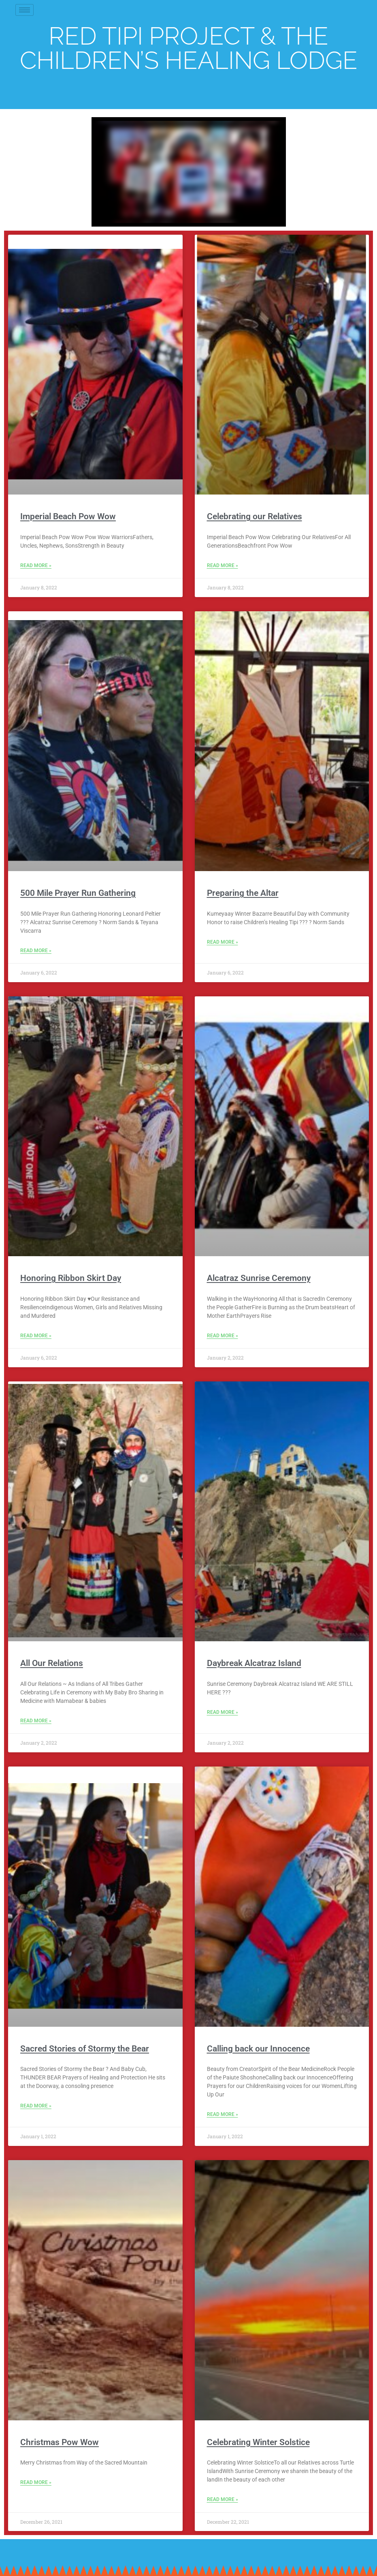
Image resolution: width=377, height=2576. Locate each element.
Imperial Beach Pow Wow (68, 516)
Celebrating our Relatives (254, 516)
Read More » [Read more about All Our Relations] (35, 1721)
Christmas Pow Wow (59, 2442)
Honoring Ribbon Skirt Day (70, 1278)
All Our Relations (51, 1663)
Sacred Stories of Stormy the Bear (84, 2049)
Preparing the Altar (243, 893)
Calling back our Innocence (258, 2049)
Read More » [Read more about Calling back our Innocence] (222, 2114)
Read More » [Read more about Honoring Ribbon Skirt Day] (35, 1335)
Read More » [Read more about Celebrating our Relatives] (222, 565)
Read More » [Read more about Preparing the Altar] (222, 942)
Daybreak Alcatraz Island (254, 1663)
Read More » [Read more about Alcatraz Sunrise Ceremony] (222, 1335)
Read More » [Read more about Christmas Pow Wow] (35, 2482)
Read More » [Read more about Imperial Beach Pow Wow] (35, 565)
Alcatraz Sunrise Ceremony (259, 1278)
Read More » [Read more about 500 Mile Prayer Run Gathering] (35, 950)
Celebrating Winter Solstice (258, 2442)
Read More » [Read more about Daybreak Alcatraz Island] (222, 1712)
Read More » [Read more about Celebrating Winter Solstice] (222, 2499)
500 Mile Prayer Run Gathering (78, 893)
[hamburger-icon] (24, 10)
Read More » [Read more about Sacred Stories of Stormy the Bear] (35, 2106)
